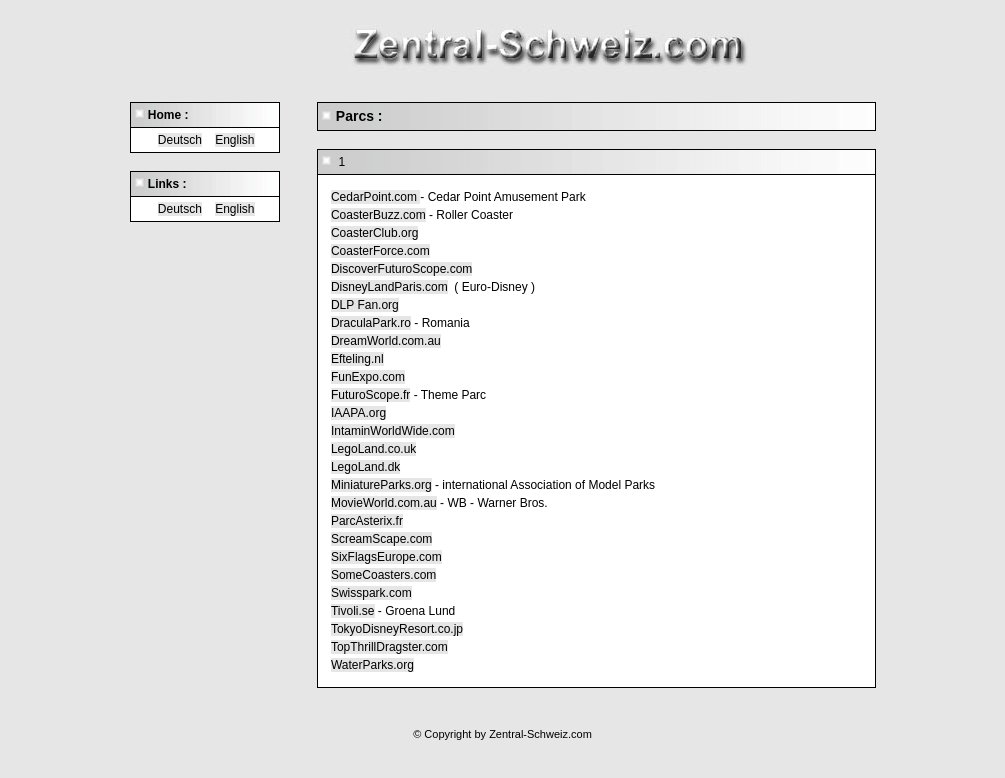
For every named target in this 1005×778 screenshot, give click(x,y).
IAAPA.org (358, 413)
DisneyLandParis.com (389, 287)
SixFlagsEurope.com (386, 557)
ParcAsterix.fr (367, 521)
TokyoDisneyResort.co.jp (397, 629)
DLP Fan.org (365, 305)
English (234, 140)
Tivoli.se (353, 611)
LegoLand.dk (365, 467)
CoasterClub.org (374, 233)
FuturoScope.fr (370, 395)
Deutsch (180, 140)
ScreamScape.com (381, 539)
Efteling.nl (357, 359)
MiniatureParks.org (381, 485)
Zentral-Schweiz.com (540, 734)
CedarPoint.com (375, 197)
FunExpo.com (368, 377)
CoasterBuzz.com (378, 215)
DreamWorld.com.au (386, 341)
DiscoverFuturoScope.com (401, 269)
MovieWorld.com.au (384, 503)
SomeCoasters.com (383, 575)
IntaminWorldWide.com (393, 431)
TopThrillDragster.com (389, 647)
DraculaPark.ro (371, 323)
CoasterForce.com (380, 251)
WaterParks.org (372, 665)
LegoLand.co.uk (373, 449)
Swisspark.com (371, 593)
